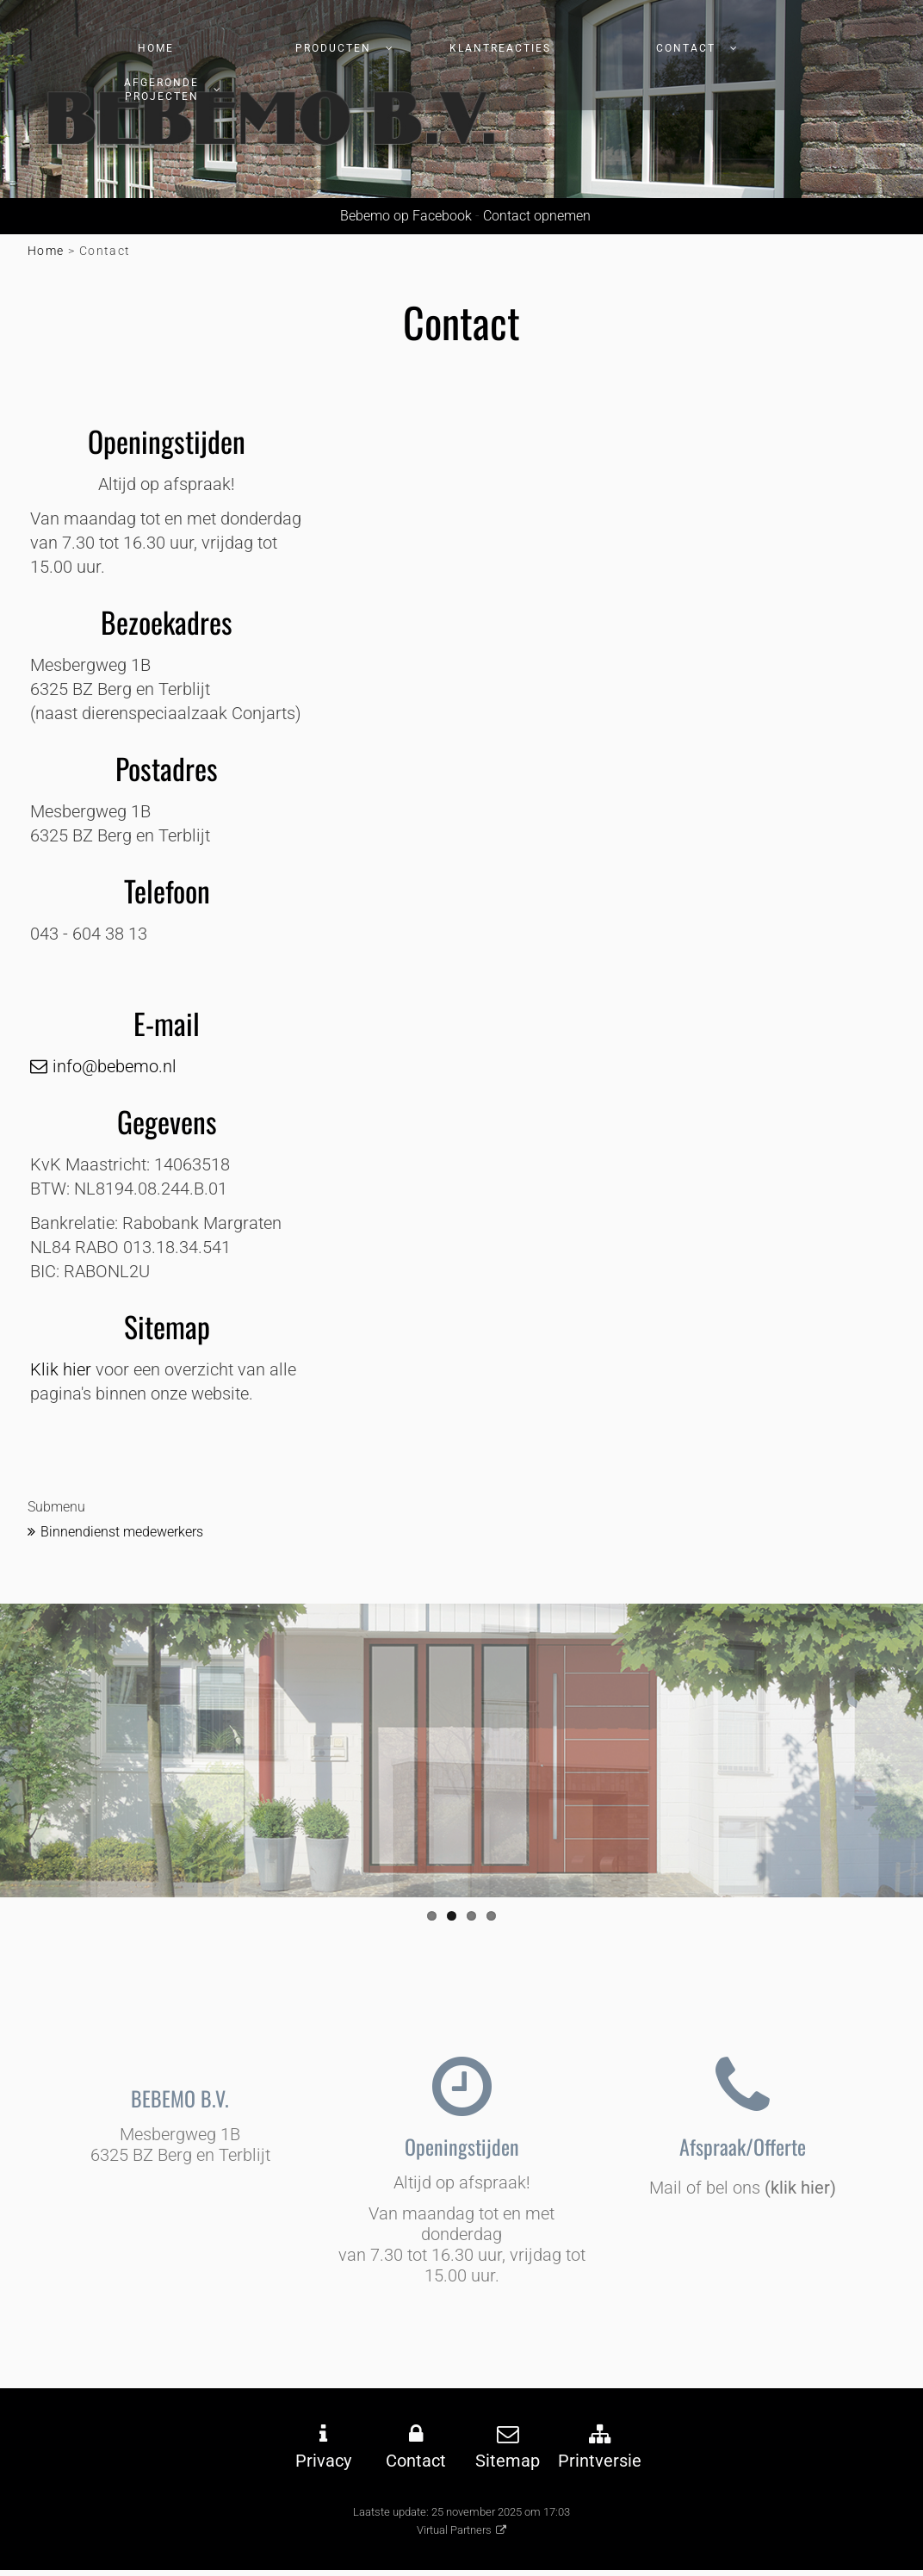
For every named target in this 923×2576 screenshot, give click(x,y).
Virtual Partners (454, 2529)
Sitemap (507, 2460)
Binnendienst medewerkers (121, 1532)
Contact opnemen (537, 216)
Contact (685, 48)
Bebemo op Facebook (402, 216)
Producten (333, 48)
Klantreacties (500, 48)
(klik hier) (800, 2187)
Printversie (599, 2460)
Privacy (323, 2460)
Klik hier (60, 1369)
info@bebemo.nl (115, 1066)
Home (156, 48)
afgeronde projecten (161, 89)
